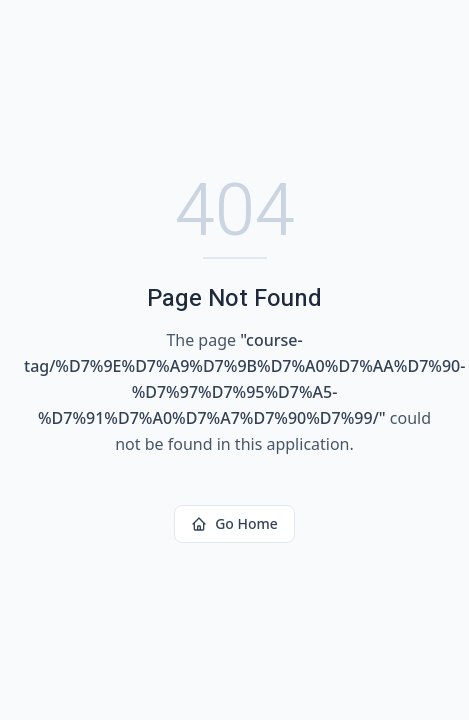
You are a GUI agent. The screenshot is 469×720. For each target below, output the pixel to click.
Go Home (234, 523)
